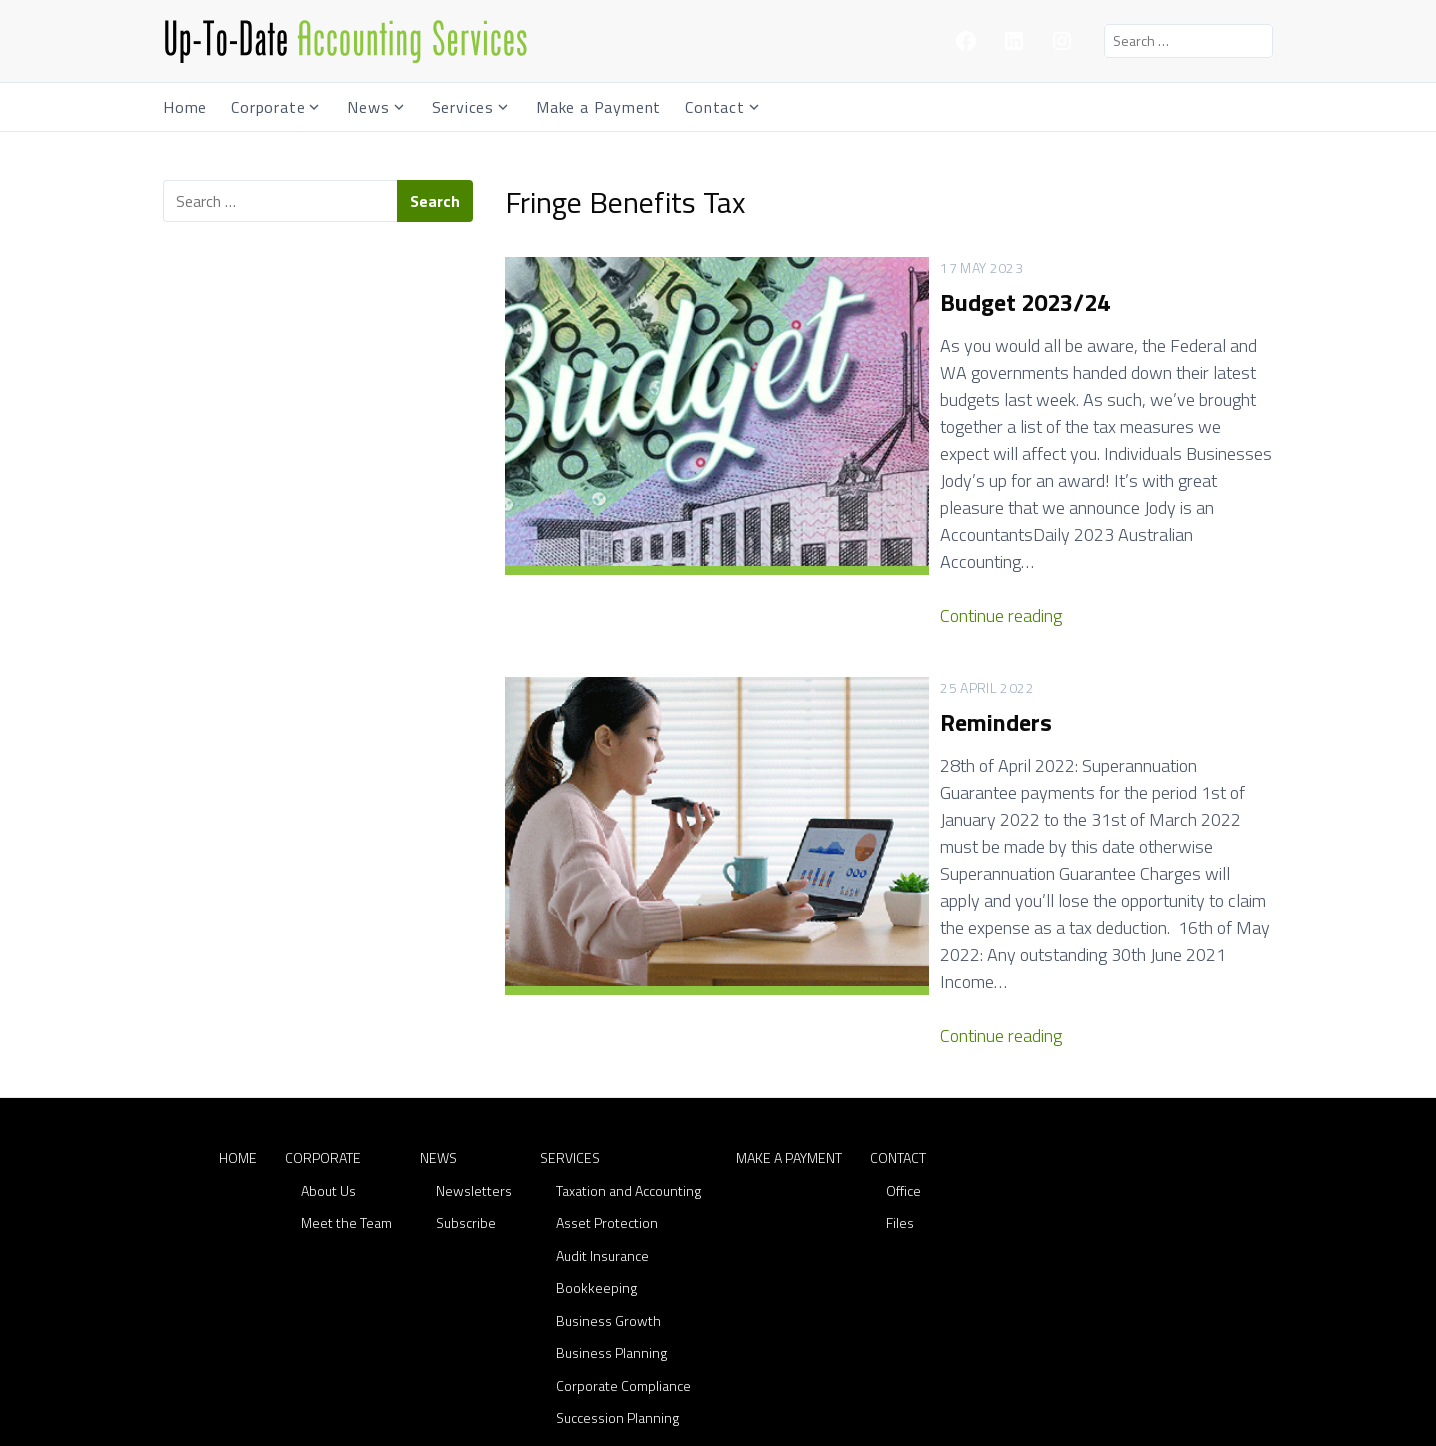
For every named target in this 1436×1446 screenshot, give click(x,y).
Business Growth (608, 1158)
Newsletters (474, 1028)
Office (903, 1028)
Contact (715, 107)
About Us (328, 1028)
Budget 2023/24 (886, 302)
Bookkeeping (596, 1125)
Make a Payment (598, 107)
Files (900, 1060)
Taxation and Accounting (628, 1028)
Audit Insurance (602, 1093)
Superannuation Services (632, 1288)
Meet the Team (346, 1060)
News (368, 107)
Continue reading (862, 534)
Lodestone (922, 1423)
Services (463, 107)
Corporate (268, 107)
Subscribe (466, 1060)
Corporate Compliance (623, 1223)
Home (185, 107)
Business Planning (611, 1190)
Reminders (857, 641)
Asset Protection (607, 1060)
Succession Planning (617, 1255)
